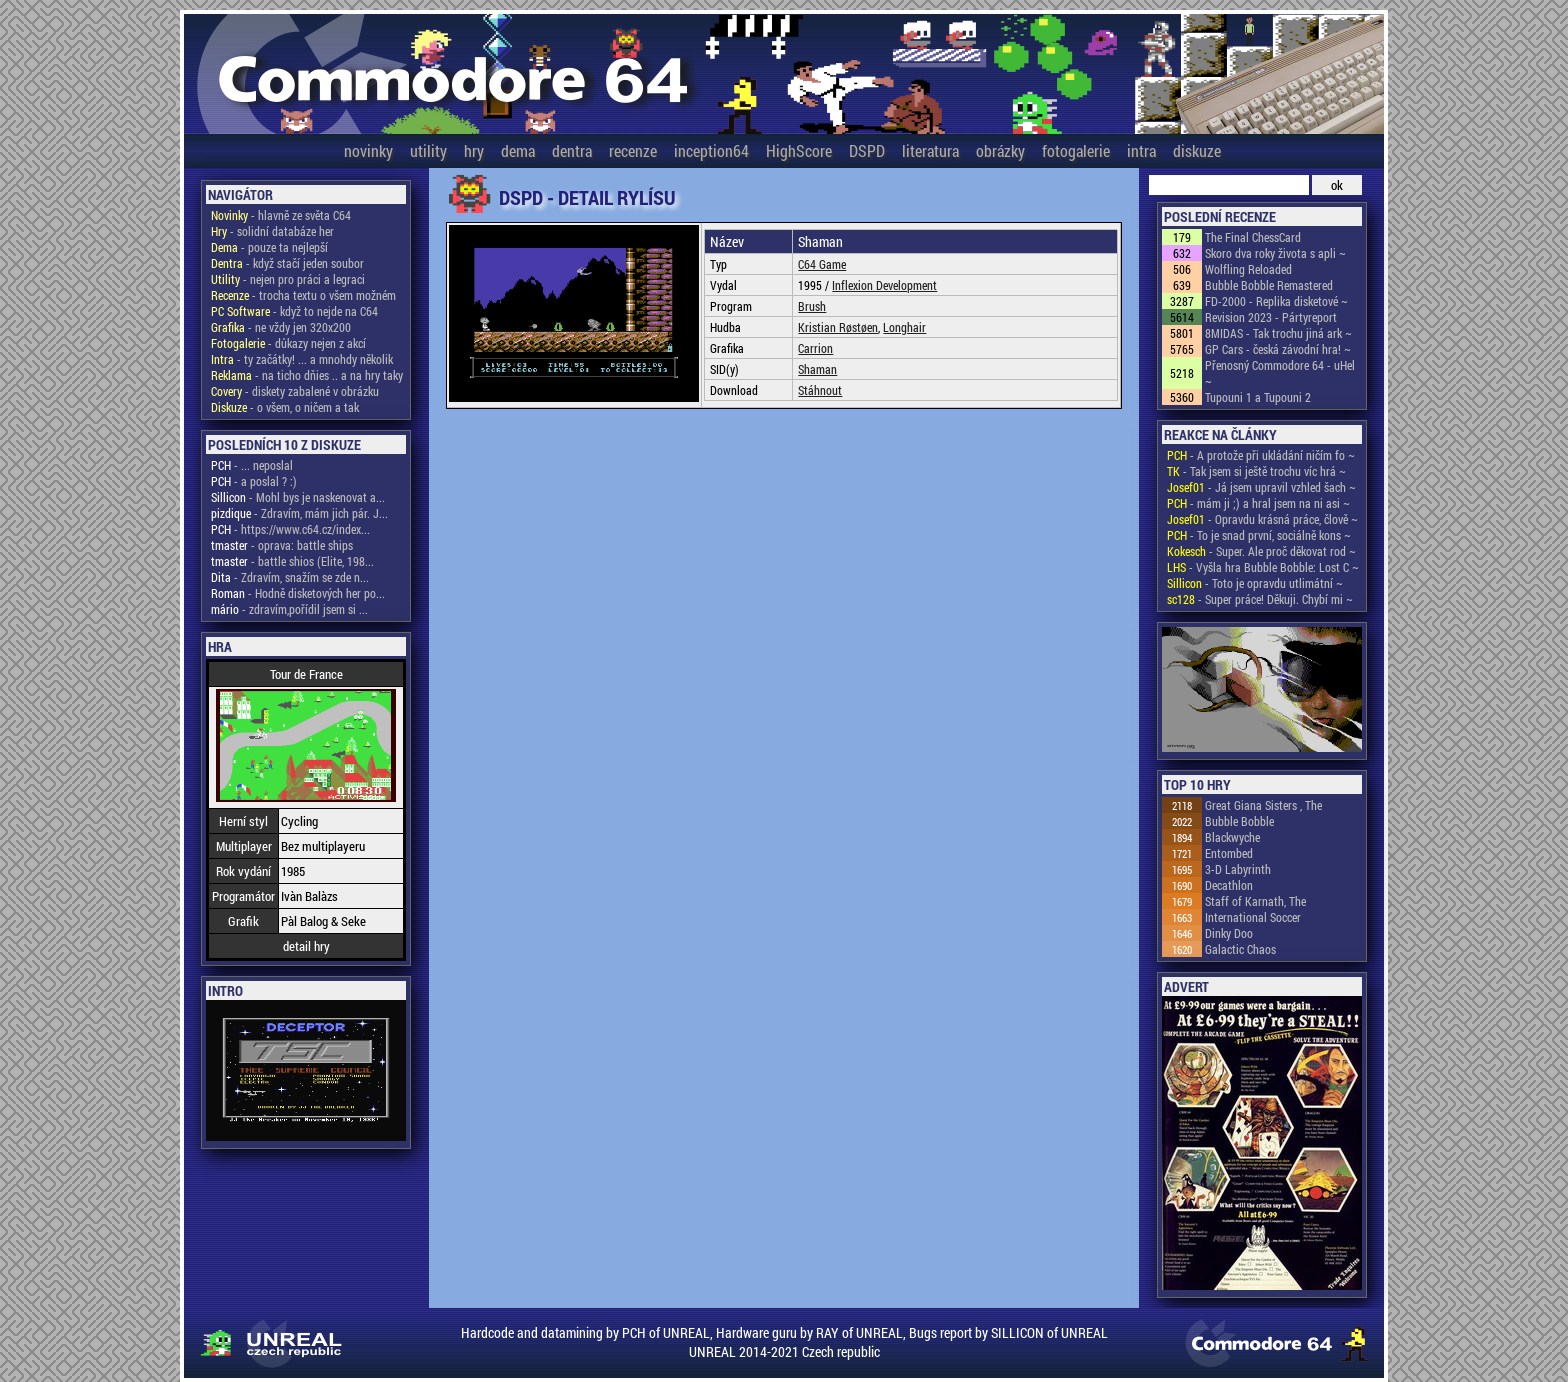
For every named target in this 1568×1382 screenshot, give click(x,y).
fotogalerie (1076, 150)
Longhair (904, 327)
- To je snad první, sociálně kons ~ (1259, 535)
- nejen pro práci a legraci (288, 279)
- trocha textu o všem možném (303, 295)
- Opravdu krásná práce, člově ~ (1262, 519)
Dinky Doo (1229, 933)
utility (428, 150)
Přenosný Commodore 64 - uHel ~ (1280, 373)
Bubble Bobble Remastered (1269, 285)
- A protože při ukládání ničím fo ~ (1261, 455)
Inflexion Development (884, 285)
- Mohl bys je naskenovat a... (298, 497)
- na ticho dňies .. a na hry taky (307, 375)
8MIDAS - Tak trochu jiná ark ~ (1278, 333)
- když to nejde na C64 (294, 311)
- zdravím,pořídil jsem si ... (289, 609)
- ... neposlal (252, 465)
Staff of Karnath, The (1255, 901)
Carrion (815, 348)
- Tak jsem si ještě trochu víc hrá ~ (1256, 471)
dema (518, 150)
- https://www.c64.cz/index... (290, 529)
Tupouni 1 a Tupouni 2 (1258, 397)
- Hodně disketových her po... (298, 593)
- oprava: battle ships (282, 545)
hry (474, 150)
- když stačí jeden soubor (287, 263)
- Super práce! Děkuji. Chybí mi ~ (1260, 599)
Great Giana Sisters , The (1263, 805)
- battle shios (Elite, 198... (292, 561)
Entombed (1229, 853)
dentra (572, 150)
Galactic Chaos (1240, 949)
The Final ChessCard (1253, 237)
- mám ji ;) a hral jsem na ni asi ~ (1258, 503)
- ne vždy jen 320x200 (281, 327)
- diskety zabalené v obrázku (295, 391)
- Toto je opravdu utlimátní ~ (1255, 583)
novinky (368, 150)
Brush (812, 306)
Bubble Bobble (1239, 821)
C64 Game (822, 264)
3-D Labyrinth (1238, 869)
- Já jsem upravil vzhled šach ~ (1261, 487)
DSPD (867, 150)
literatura (930, 150)
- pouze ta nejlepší (269, 247)
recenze (633, 150)
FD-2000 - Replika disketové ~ (1276, 301)
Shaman (817, 369)
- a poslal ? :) (254, 481)
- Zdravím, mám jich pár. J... (299, 513)
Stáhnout (820, 390)
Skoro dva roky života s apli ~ (1275, 253)
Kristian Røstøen (838, 327)
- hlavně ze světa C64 (281, 215)
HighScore (799, 150)
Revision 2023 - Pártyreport (1271, 317)
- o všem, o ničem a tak (285, 407)
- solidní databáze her (272, 231)
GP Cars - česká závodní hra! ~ (1278, 349)
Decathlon (1229, 885)
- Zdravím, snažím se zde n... (290, 577)
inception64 (711, 150)
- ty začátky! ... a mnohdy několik (302, 359)
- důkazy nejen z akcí (288, 343)
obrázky (1000, 150)
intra (1141, 150)
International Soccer (1253, 917)
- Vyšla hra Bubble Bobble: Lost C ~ (1263, 567)
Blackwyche (1232, 837)
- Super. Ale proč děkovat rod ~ (1261, 551)
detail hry (306, 946)
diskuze (1197, 150)
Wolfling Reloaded (1248, 269)
